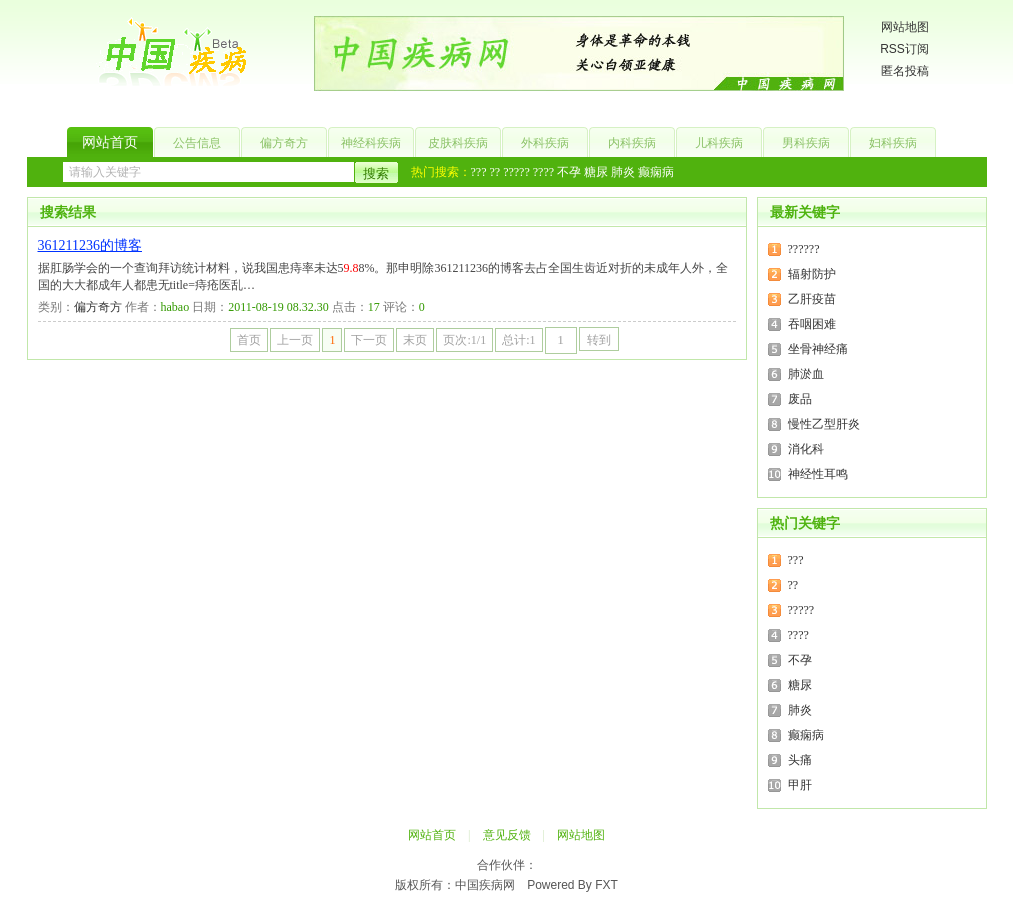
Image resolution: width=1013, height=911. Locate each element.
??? (479, 172)
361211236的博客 (90, 245)
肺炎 (623, 172)
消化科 (806, 449)
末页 (415, 340)
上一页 (295, 340)
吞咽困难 (812, 324)
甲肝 (800, 785)
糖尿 (596, 172)
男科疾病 (806, 143)
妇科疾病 (893, 143)
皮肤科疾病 (458, 143)
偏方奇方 (284, 143)
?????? (804, 249)
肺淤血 (806, 374)
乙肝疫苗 (812, 299)
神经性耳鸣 (818, 474)
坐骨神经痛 (818, 349)
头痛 (800, 760)
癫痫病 (656, 172)
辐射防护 (812, 274)
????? (516, 172)
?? (494, 172)
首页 (249, 340)
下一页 (369, 340)
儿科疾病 (719, 143)
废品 (800, 399)
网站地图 (905, 27)
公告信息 (197, 143)
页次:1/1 (464, 340)
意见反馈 (507, 835)
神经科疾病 (371, 143)
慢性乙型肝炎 (824, 424)
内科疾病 (632, 143)
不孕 (569, 172)
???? (543, 172)
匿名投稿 (905, 71)
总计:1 (518, 340)
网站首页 (110, 142)
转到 (599, 340)
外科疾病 (545, 143)
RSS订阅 (904, 49)
